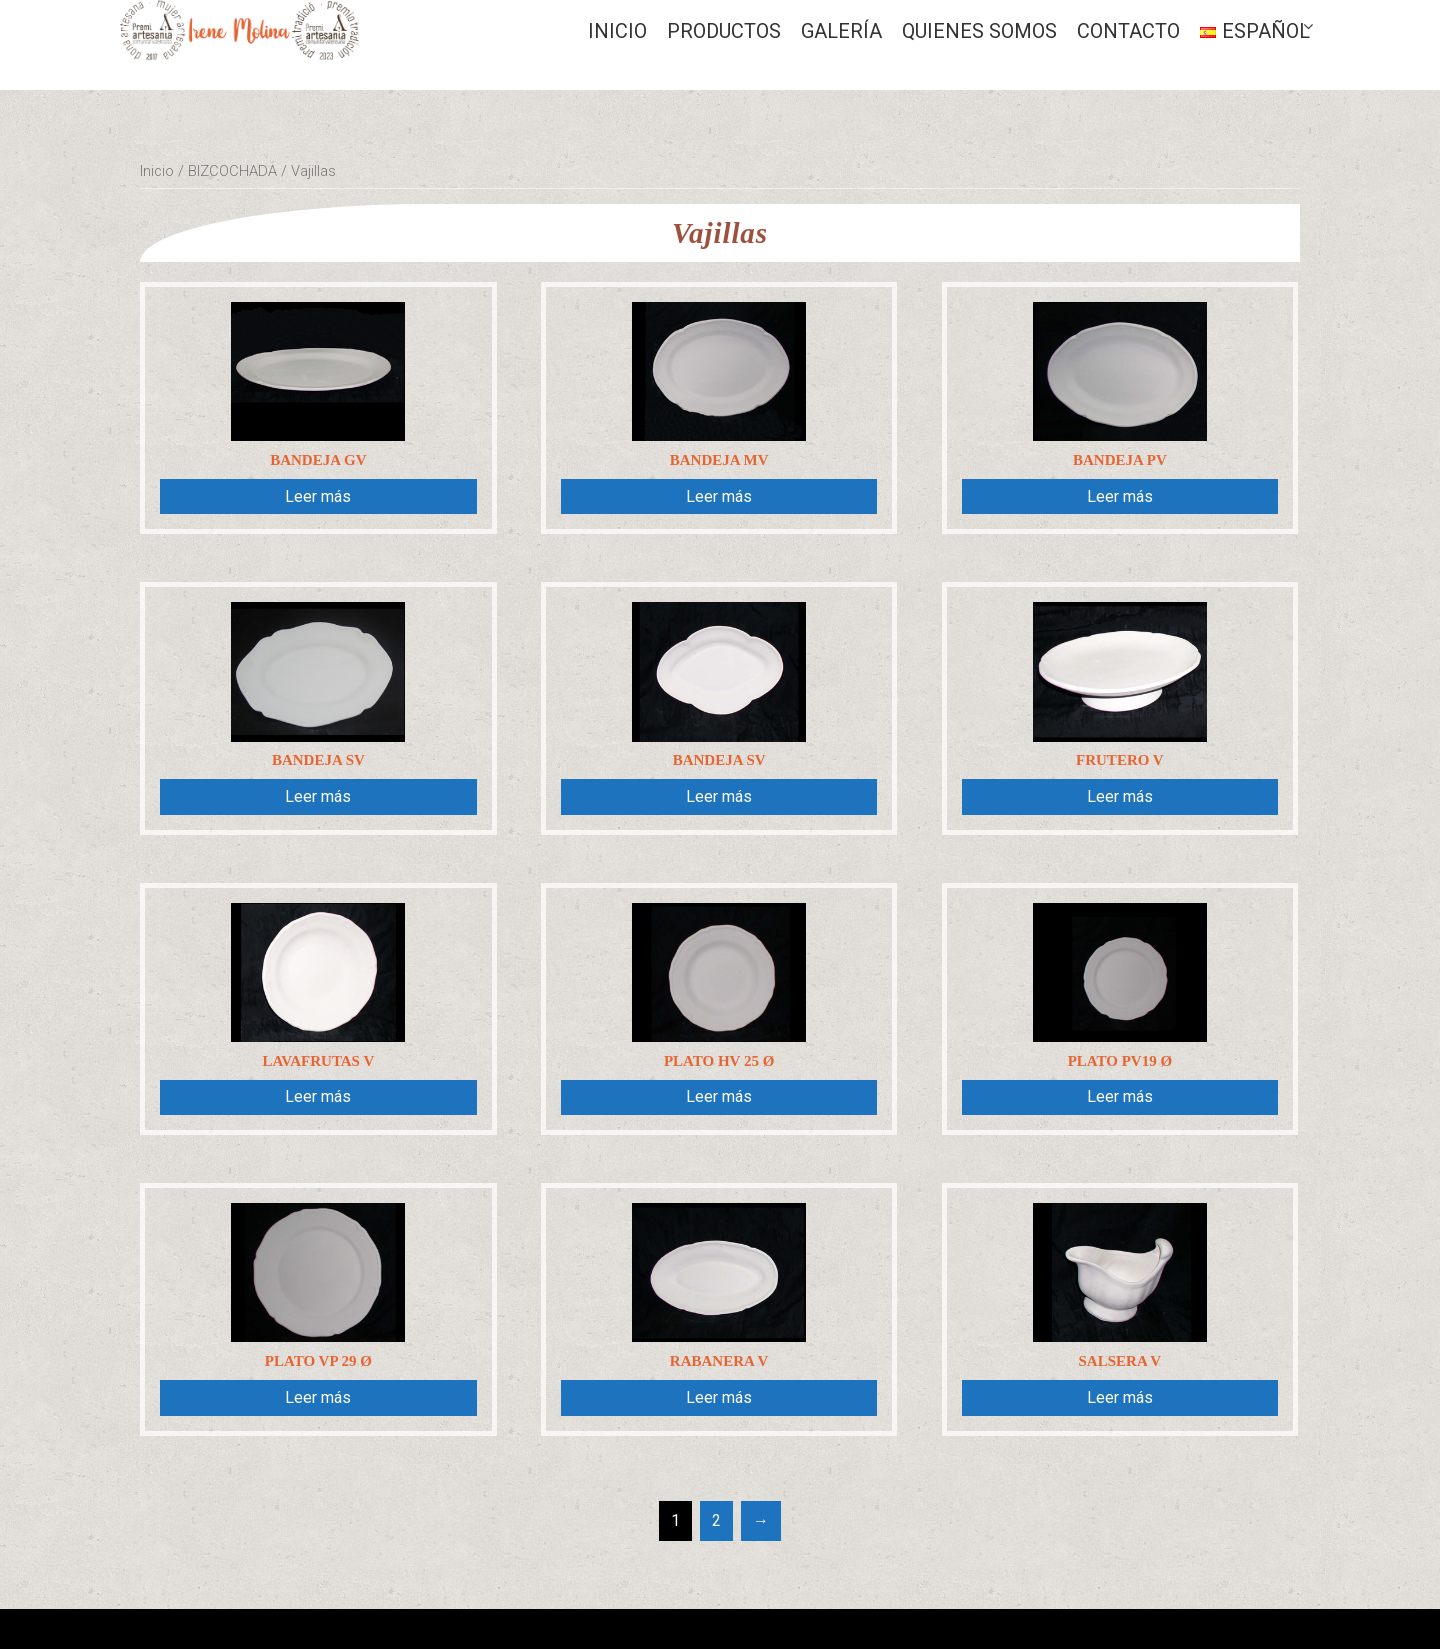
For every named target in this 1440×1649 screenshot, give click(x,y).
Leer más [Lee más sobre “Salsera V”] (1120, 1397)
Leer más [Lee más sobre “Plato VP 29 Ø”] (318, 1397)
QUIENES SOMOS (979, 31)
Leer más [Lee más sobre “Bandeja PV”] (1120, 496)
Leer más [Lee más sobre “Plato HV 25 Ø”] (719, 1096)
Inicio (617, 31)
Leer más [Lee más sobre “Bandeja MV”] (719, 496)
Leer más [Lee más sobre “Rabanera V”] (719, 1397)
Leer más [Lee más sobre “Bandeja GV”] (318, 496)
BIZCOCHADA (232, 171)
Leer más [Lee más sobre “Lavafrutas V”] (318, 1096)
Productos (724, 31)
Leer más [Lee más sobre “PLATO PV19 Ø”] (1120, 1096)
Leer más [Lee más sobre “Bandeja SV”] (318, 796)
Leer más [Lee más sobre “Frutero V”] (1120, 796)
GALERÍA (841, 31)
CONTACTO (1128, 31)
